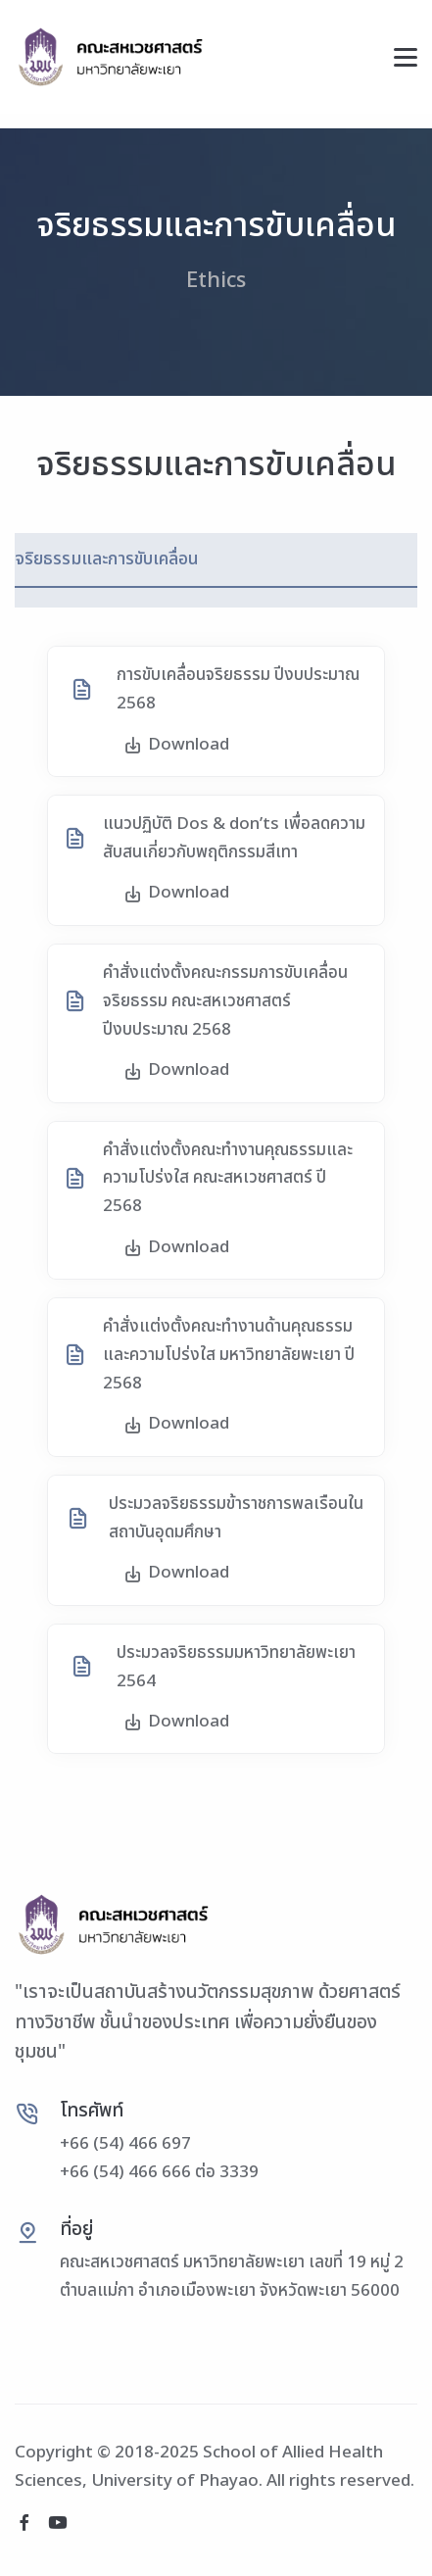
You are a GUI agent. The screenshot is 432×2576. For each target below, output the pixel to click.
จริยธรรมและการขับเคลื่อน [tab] (107, 559)
